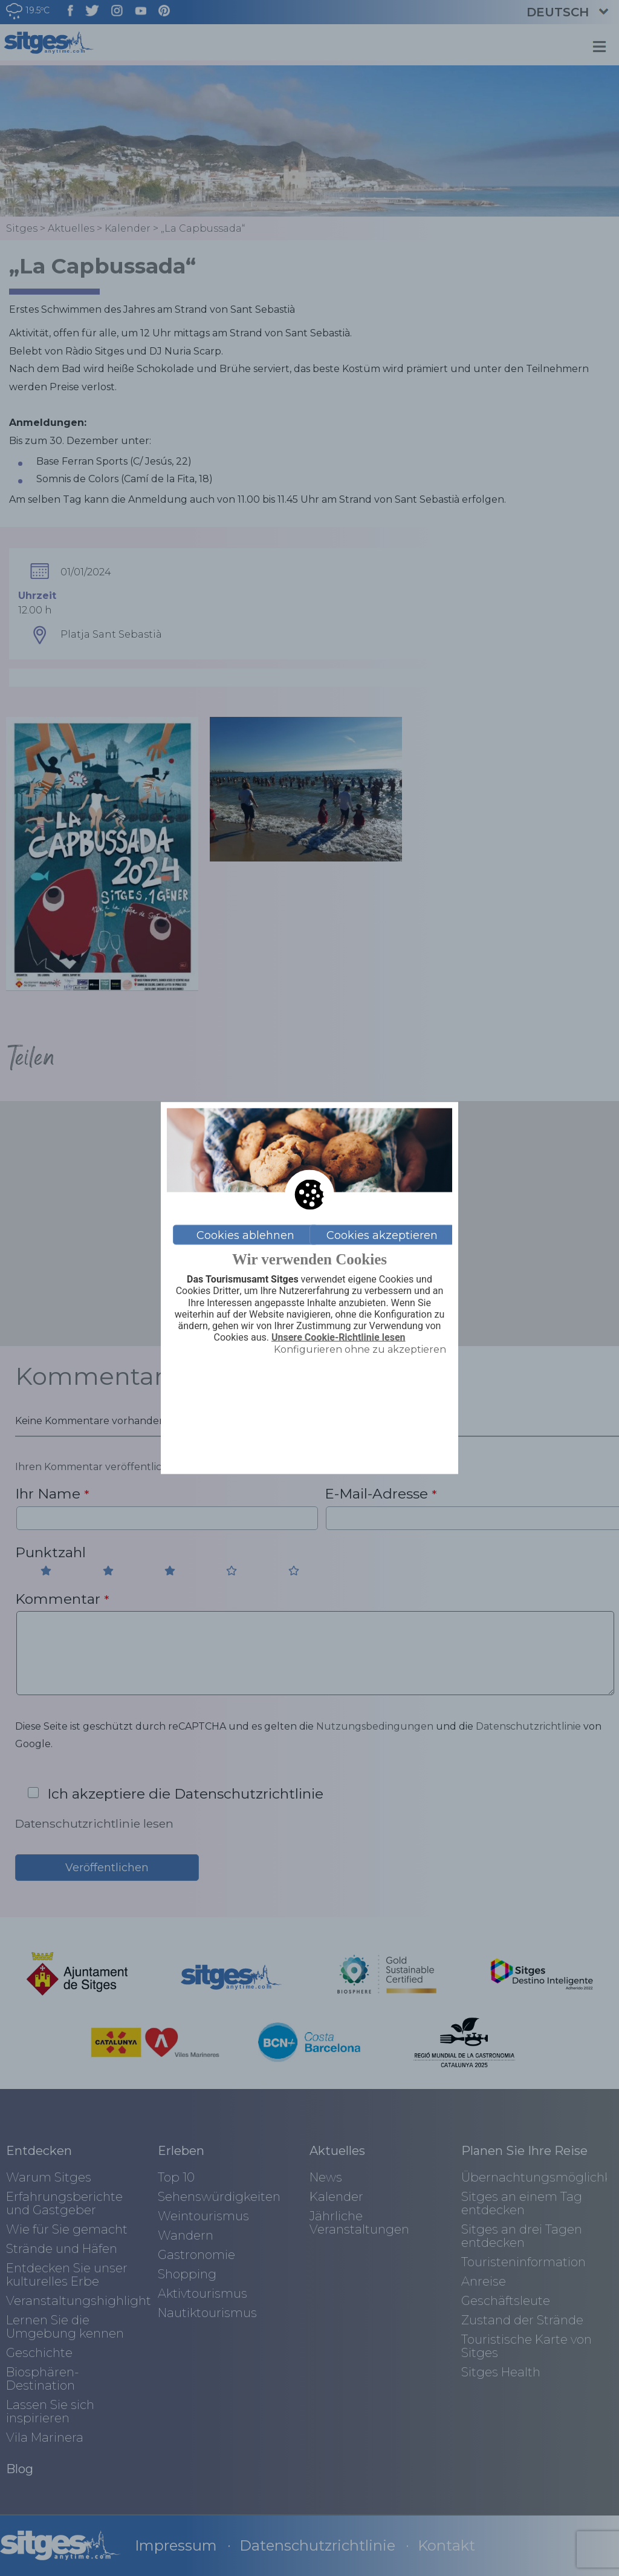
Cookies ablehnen (245, 1234)
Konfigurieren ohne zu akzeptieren (360, 1349)
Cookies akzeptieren (382, 1234)
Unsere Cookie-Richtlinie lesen (338, 1337)
